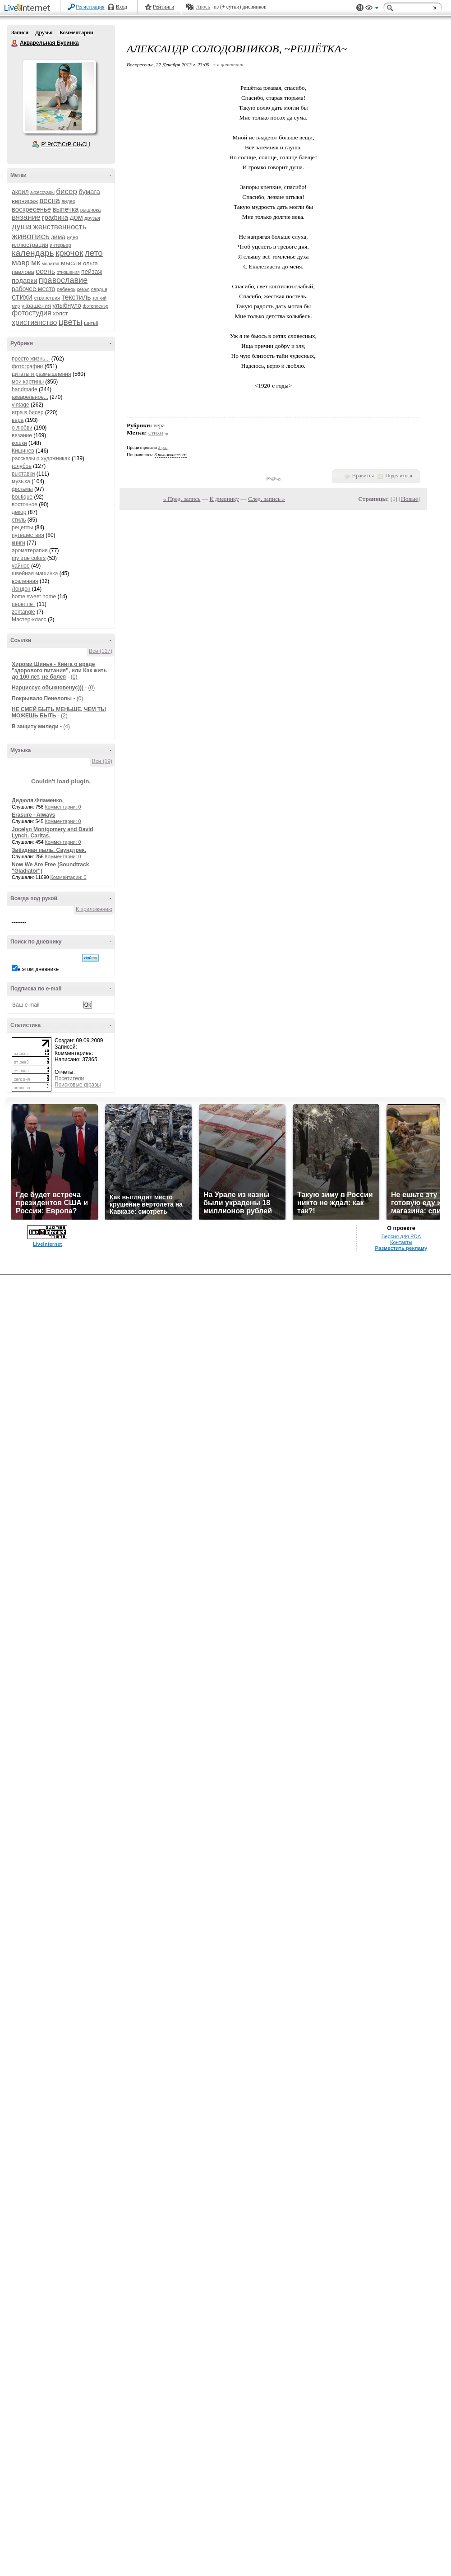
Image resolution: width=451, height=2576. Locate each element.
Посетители (69, 1078)
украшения (36, 305)
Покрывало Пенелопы (42, 698)
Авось (203, 7)
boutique (22, 497)
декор (19, 512)
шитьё (91, 323)
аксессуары (42, 192)
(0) (74, 677)
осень (45, 271)
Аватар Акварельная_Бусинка (59, 96)
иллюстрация (30, 244)
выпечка (66, 209)
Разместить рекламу (401, 1248)
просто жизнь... (31, 359)
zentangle (23, 612)
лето (94, 253)
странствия (47, 298)
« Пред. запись (182, 498)
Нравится (363, 475)
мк (35, 262)
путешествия (28, 535)
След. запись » (266, 498)
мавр (21, 263)
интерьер (60, 245)
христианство (34, 322)
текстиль (76, 297)
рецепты (22, 527)
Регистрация (90, 7)
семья (83, 289)
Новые (409, 498)
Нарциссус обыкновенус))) (48, 687)
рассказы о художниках (41, 458)
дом (76, 217)
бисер (66, 191)
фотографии (27, 366)
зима (58, 236)
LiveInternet (29, 8)
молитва (51, 263)
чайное (21, 566)
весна (49, 200)
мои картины (28, 382)
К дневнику (224, 498)
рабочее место (33, 288)
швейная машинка (35, 573)
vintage (20, 405)
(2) (64, 715)
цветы (71, 322)
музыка (21, 481)
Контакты (401, 1242)
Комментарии (76, 32)
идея (72, 237)
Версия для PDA (401, 1236)
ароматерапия (30, 550)
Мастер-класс (29, 619)
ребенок (66, 289)
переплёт (23, 604)
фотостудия (31, 313)
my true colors (29, 558)
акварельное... (30, 397)
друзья (92, 218)
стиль (19, 520)
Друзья (43, 32)
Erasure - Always (33, 815)
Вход (121, 7)
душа (22, 226)
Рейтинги (164, 7)
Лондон (21, 589)
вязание (26, 217)
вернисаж (25, 201)
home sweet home (34, 596)
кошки (19, 443)
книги (18, 543)
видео (68, 201)
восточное (24, 504)
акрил (20, 191)
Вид (372, 9)
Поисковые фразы (78, 1085)
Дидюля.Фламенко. (38, 800)
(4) (66, 726)
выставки (23, 474)
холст (60, 313)
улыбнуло (67, 305)
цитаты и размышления (41, 374)
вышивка (90, 210)
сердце (99, 289)
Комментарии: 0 (63, 806)
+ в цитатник (227, 64)
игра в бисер (27, 412)
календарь (33, 253)
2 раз (163, 447)
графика (55, 217)
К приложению (94, 909)
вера (17, 420)
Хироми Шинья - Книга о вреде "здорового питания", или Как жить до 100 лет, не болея (59, 670)
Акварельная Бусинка (14, 43)
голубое (22, 466)
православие (63, 280)
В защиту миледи (35, 726)
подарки (24, 280)
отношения (68, 272)
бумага (89, 191)
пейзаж (91, 271)
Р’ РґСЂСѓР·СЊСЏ (65, 144)
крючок (69, 253)
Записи (19, 32)
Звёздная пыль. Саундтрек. (49, 850)
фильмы (22, 489)
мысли (71, 263)
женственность (59, 226)
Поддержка (360, 8)
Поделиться (398, 475)
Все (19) (102, 761)
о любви (22, 428)
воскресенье (31, 209)
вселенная (25, 581)
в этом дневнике (38, 969)
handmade (24, 389)
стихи (22, 296)
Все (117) (100, 651)
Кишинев (23, 451)
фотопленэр (95, 306)
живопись (31, 236)
